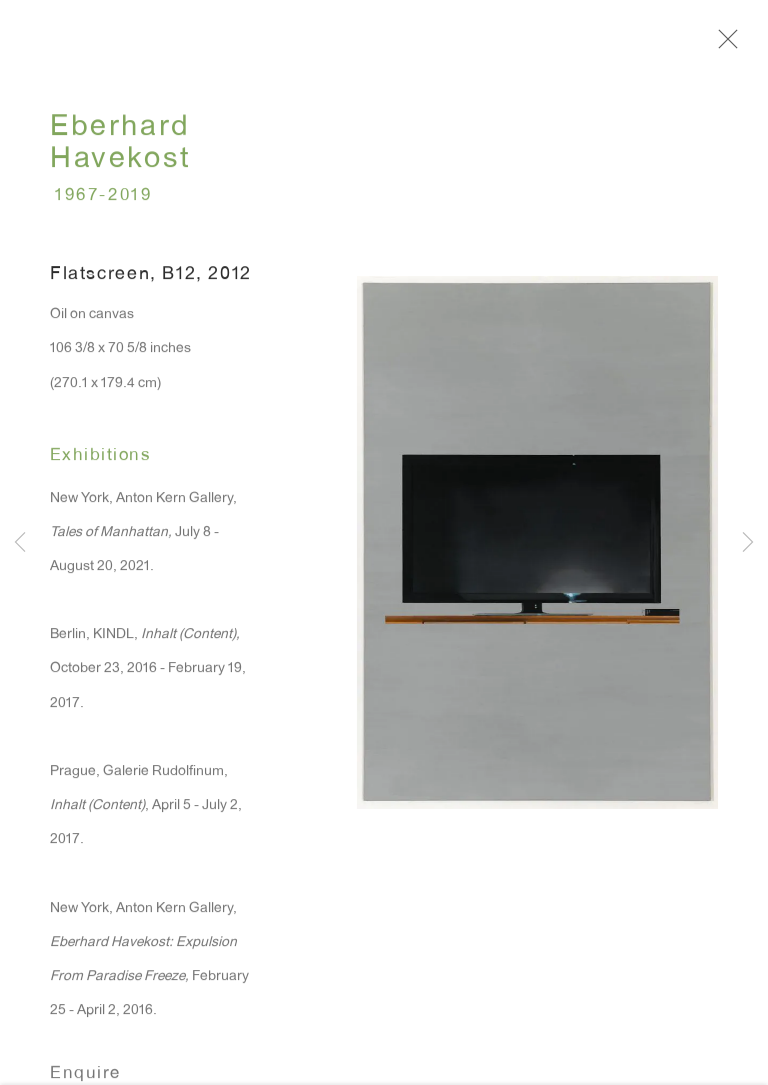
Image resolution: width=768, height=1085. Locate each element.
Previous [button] (20, 543)
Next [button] (748, 543)
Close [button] (725, 45)
